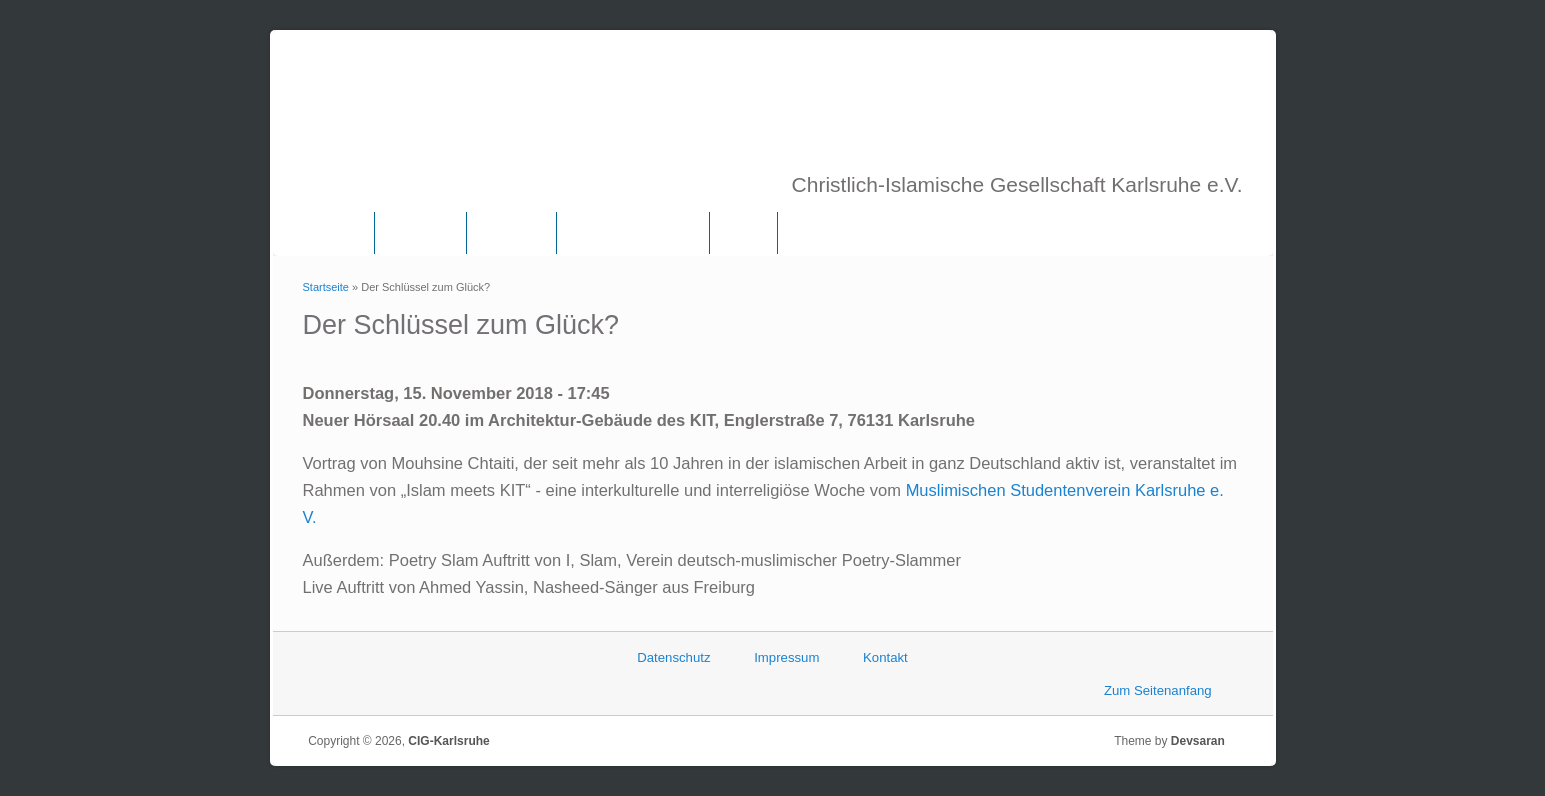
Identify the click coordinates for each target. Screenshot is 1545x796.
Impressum (786, 657)
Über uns (420, 233)
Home (337, 233)
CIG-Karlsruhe (448, 741)
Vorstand (511, 233)
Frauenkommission (633, 233)
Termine (820, 233)
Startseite (326, 287)
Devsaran (1204, 741)
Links (743, 233)
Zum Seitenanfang (1158, 690)
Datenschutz (673, 657)
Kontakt (885, 657)
